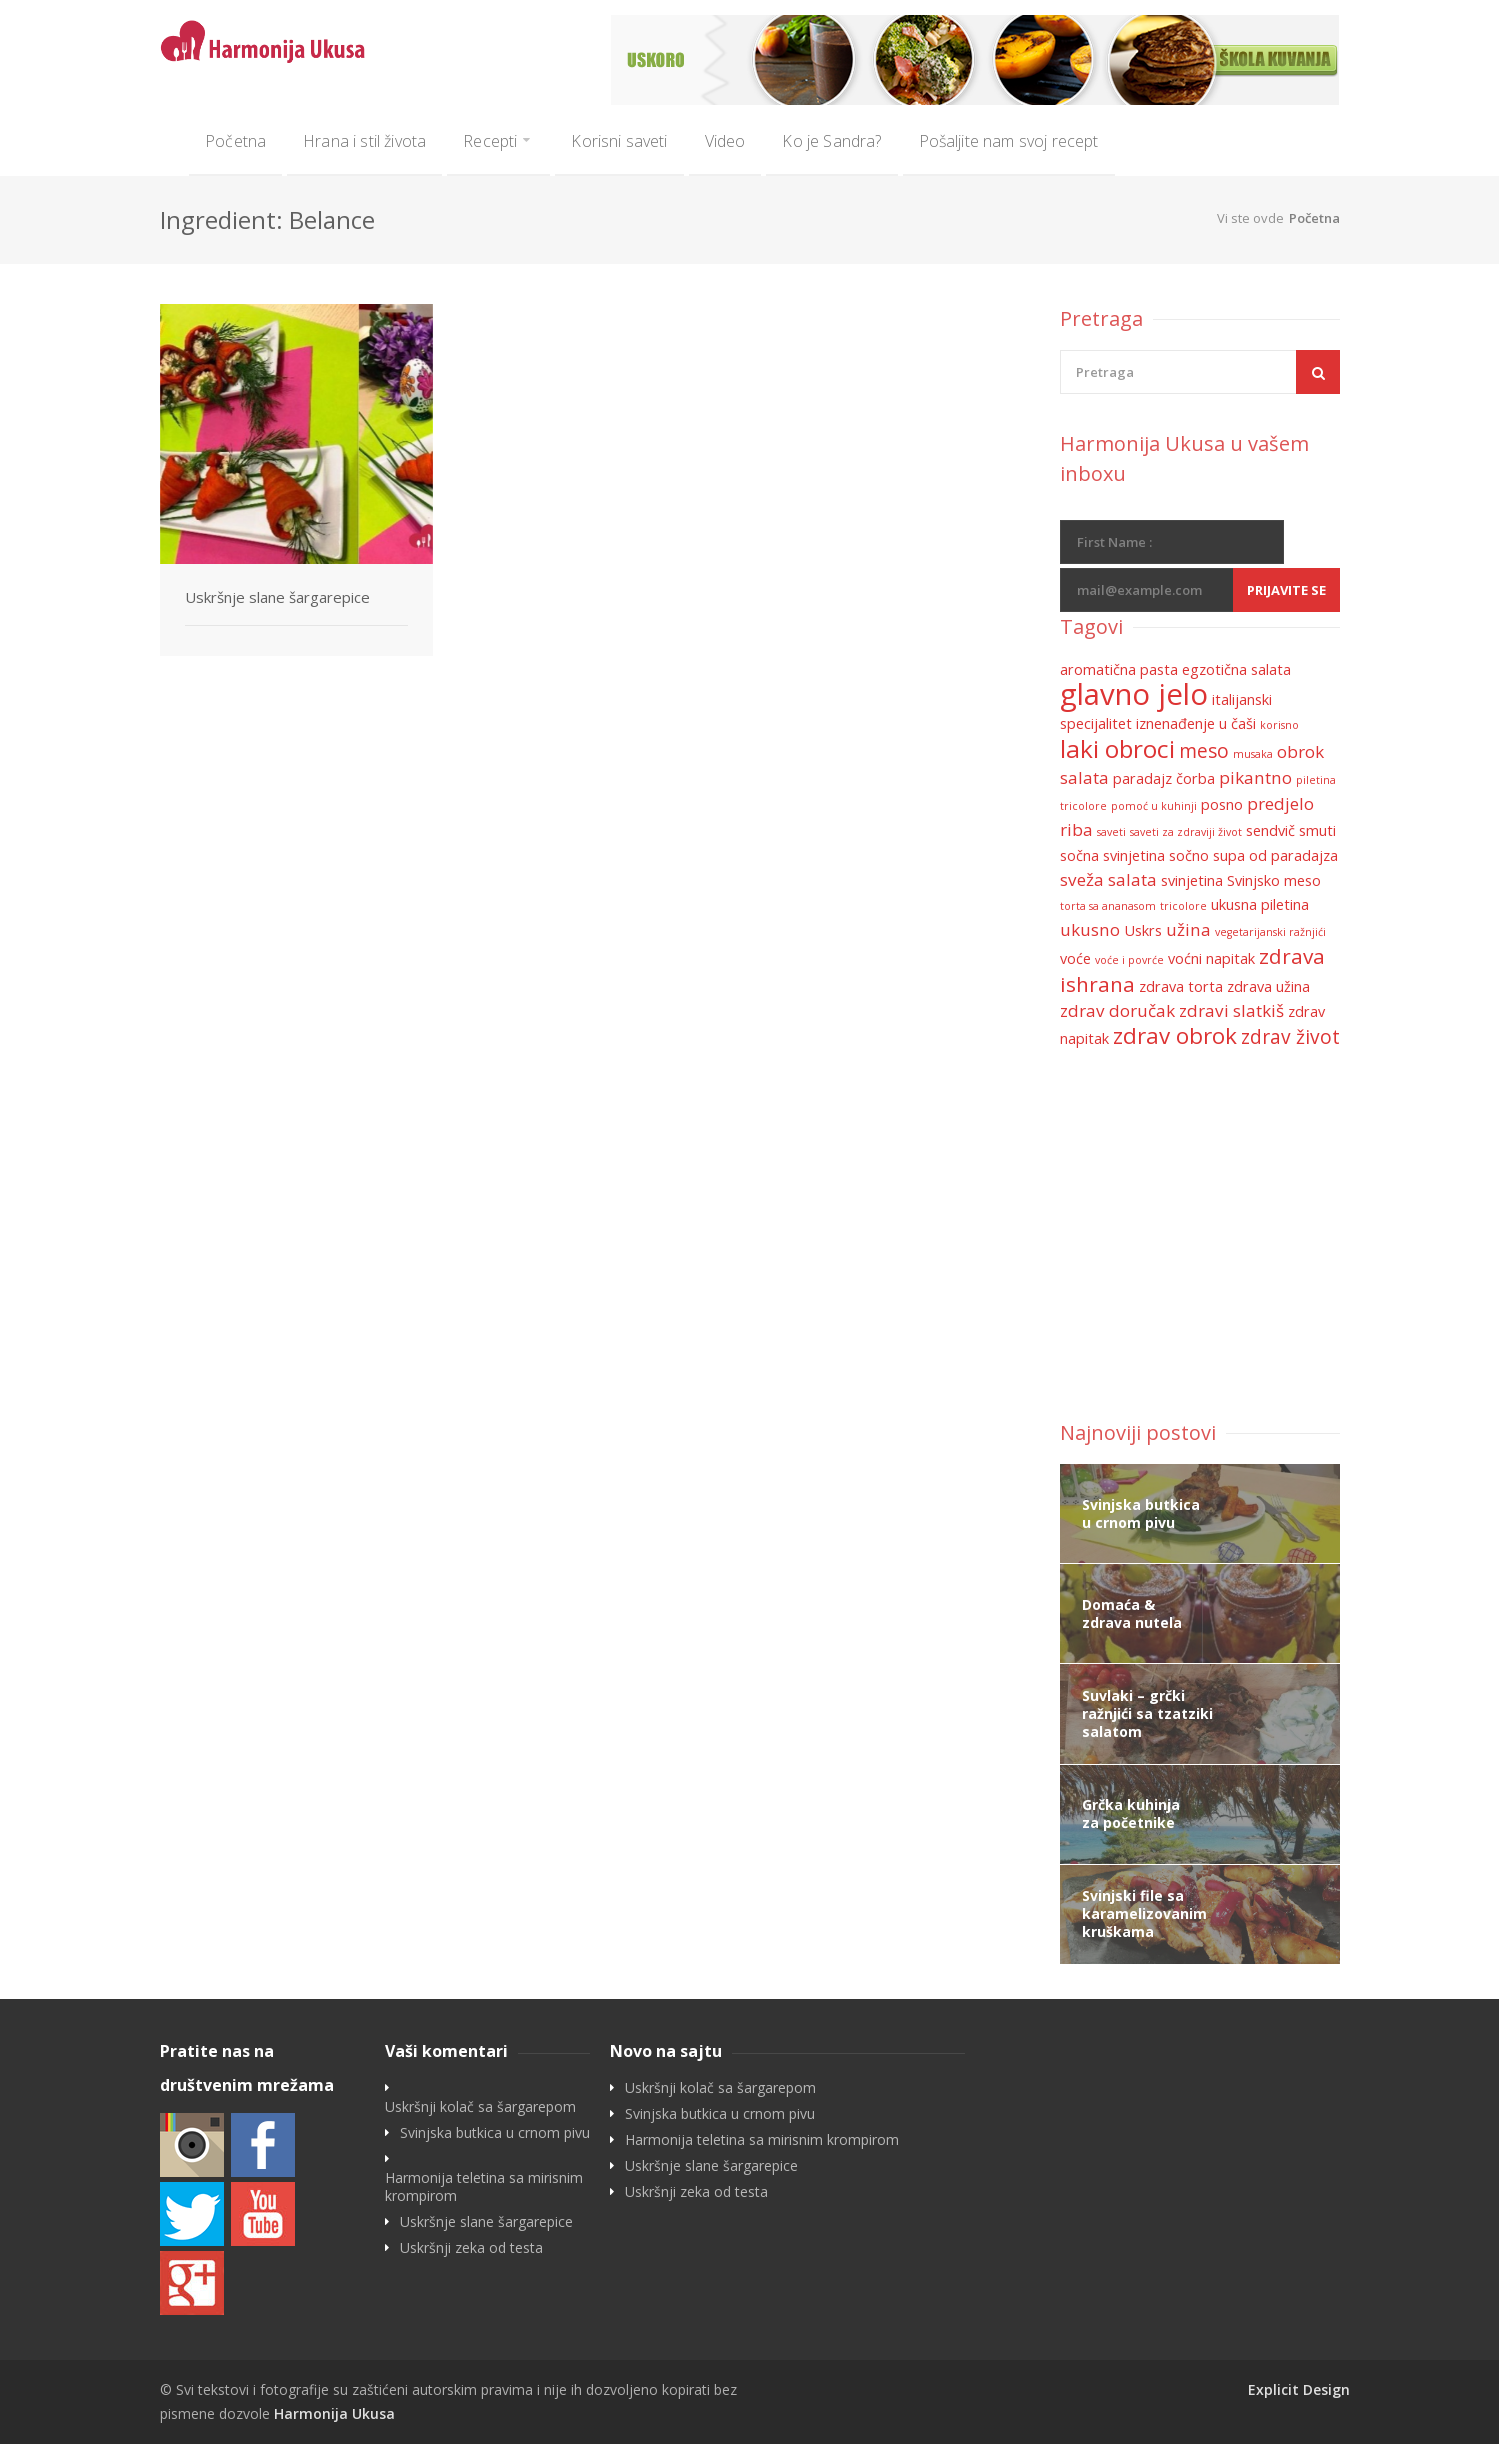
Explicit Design (1299, 2390)
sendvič (1270, 831)
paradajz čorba (1164, 779)
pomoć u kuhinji (1154, 807)
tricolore (1183, 907)
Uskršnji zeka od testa (471, 2249)
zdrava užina (1268, 987)
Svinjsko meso (1274, 881)
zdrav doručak (1117, 1011)
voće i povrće (1129, 961)
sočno (1189, 856)
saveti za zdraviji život (1186, 833)
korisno (1279, 726)
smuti (1317, 831)
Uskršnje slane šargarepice (277, 598)
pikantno (1255, 778)
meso (1204, 752)
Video (725, 141)
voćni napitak (1211, 959)
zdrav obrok (1175, 1036)
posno (1222, 805)
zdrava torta (1181, 987)
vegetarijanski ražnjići (1270, 933)
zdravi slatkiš (1231, 1011)
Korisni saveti (619, 141)
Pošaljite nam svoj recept (1009, 141)
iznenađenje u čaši (1196, 724)
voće (1075, 959)
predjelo (1280, 804)
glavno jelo (1134, 695)
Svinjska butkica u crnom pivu (495, 2134)
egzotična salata (1236, 670)
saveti (1111, 833)
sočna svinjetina (1112, 856)
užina (1188, 930)
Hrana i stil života (364, 141)
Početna (235, 141)
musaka (1253, 755)
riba (1076, 830)
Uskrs (1143, 931)
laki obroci (1117, 749)
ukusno (1090, 930)
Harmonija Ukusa (334, 2414)
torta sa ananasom (1108, 907)
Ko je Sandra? (831, 141)
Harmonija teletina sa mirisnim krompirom (484, 2188)
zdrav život (1290, 1038)
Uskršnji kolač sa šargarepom (480, 2108)
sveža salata (1108, 880)
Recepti (490, 141)
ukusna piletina (1260, 905)
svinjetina (1192, 881)
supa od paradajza (1275, 856)
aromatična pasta (1119, 670)
